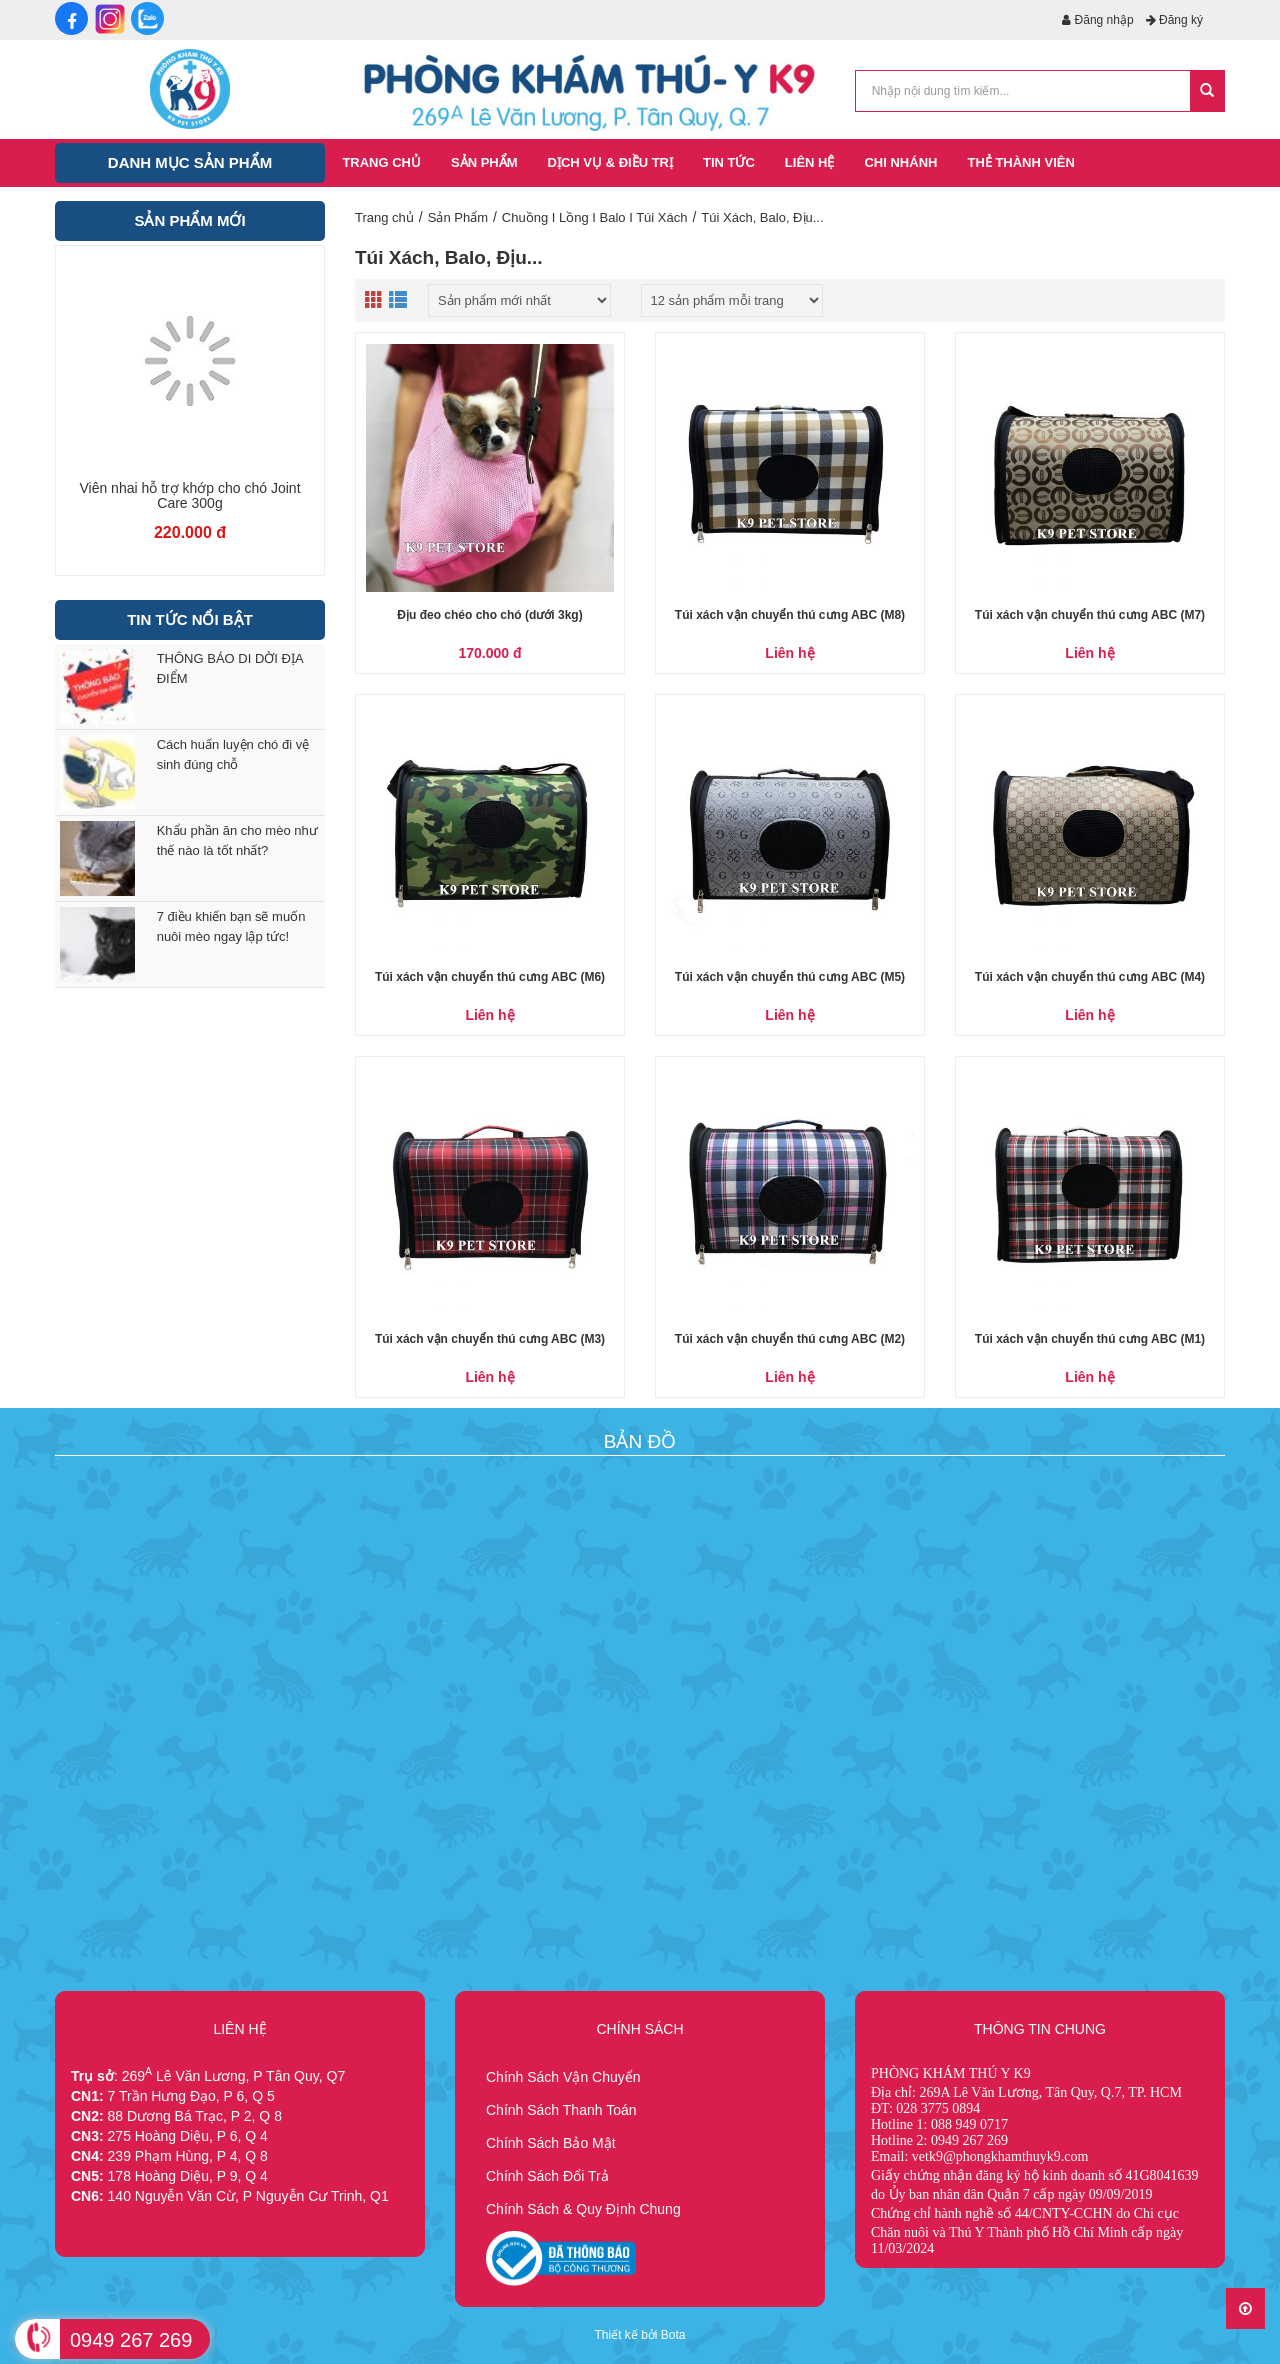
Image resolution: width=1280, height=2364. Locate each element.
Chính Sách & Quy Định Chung (583, 2209)
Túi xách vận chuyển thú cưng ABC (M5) (790, 977)
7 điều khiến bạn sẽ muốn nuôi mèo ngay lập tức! (231, 926)
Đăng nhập (1097, 20)
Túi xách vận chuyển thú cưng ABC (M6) (490, 977)
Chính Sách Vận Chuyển (563, 2077)
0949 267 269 (131, 2340)
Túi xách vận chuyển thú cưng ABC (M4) (1090, 977)
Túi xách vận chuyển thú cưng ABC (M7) (1090, 615)
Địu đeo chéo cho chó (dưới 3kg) (489, 615)
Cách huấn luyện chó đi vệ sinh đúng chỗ (233, 754)
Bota (673, 2335)
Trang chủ (384, 217)
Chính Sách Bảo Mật (551, 2143)
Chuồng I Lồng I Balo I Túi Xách (595, 217)
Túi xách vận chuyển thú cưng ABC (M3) (490, 1339)
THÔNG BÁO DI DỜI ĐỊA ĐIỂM (230, 668)
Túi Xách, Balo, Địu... (762, 217)
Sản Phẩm (458, 217)
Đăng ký (1174, 20)
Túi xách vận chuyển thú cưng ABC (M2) (790, 1339)
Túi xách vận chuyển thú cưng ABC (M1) (1090, 1339)
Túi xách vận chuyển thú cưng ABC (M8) (790, 615)
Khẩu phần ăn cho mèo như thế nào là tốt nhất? (237, 840)
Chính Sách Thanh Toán (561, 2110)
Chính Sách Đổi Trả (547, 2176)
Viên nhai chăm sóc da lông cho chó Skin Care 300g (190, 496)
